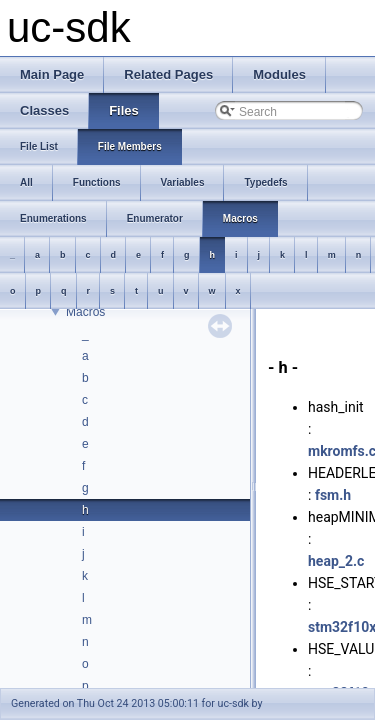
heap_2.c (336, 561)
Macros (85, 312)
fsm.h (333, 495)
